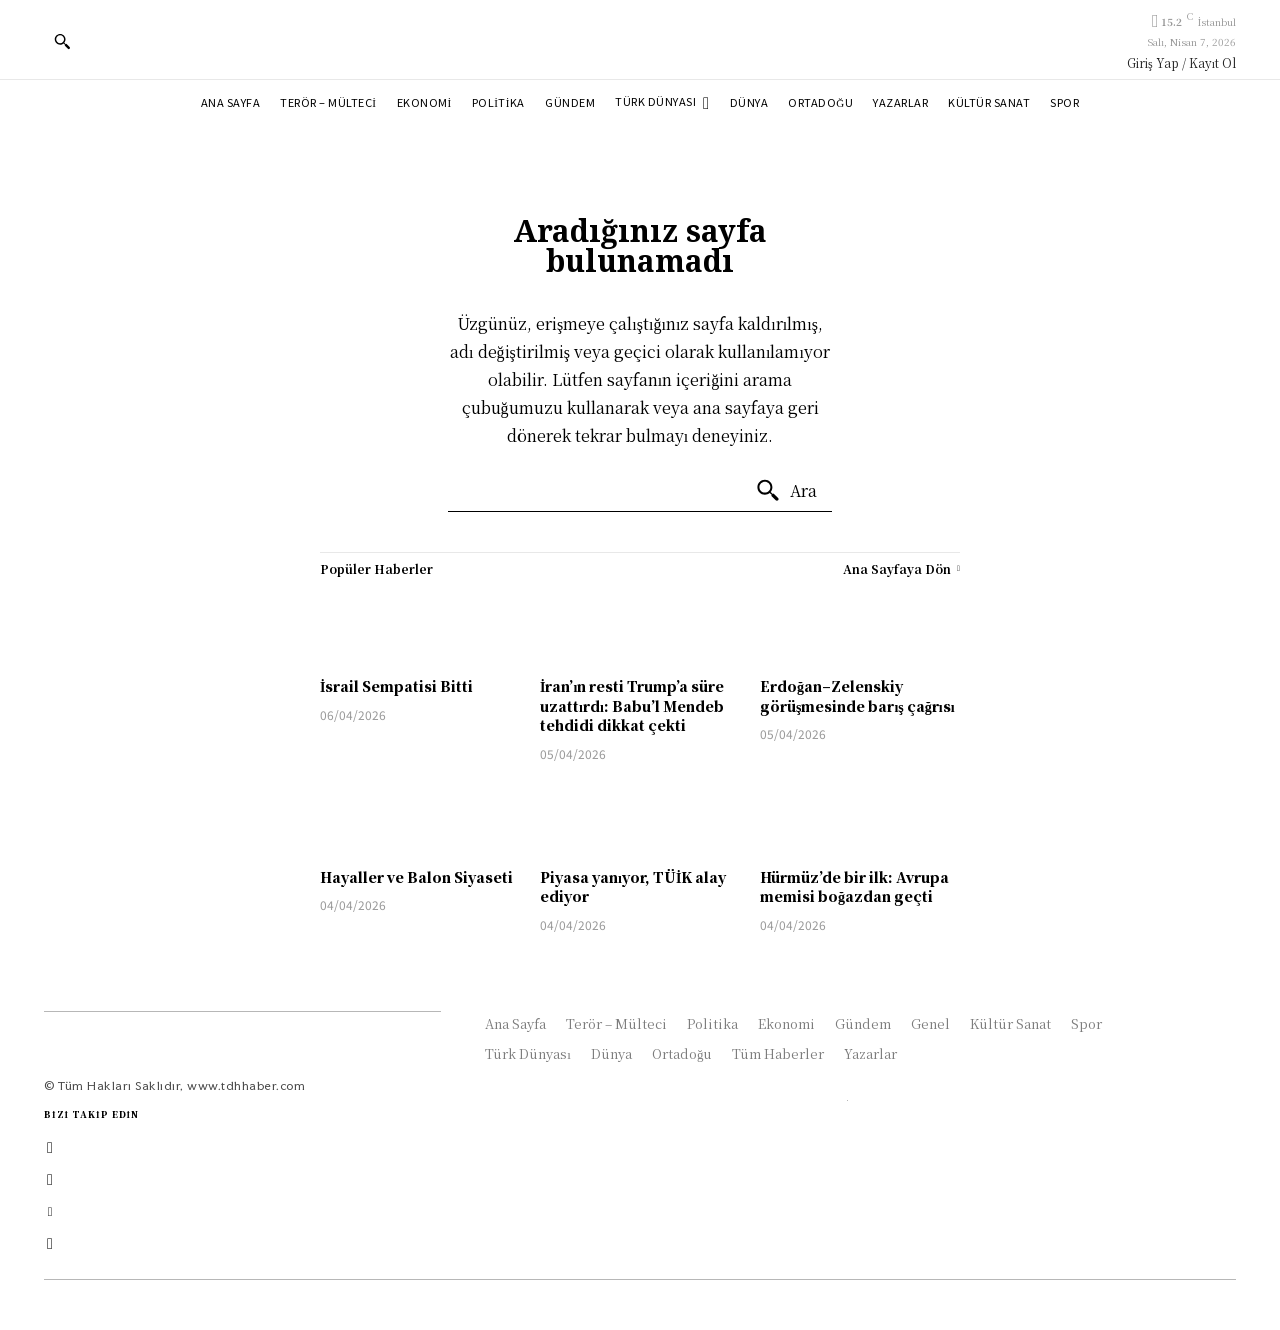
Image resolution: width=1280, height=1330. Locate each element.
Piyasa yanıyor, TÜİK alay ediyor (633, 887)
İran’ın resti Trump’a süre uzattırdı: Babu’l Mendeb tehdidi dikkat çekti (632, 705)
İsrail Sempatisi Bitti (396, 686)
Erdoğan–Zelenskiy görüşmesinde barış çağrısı (857, 696)
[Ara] (786, 491)
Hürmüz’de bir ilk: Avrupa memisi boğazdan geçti (854, 887)
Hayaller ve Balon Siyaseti (416, 877)
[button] (62, 41)
